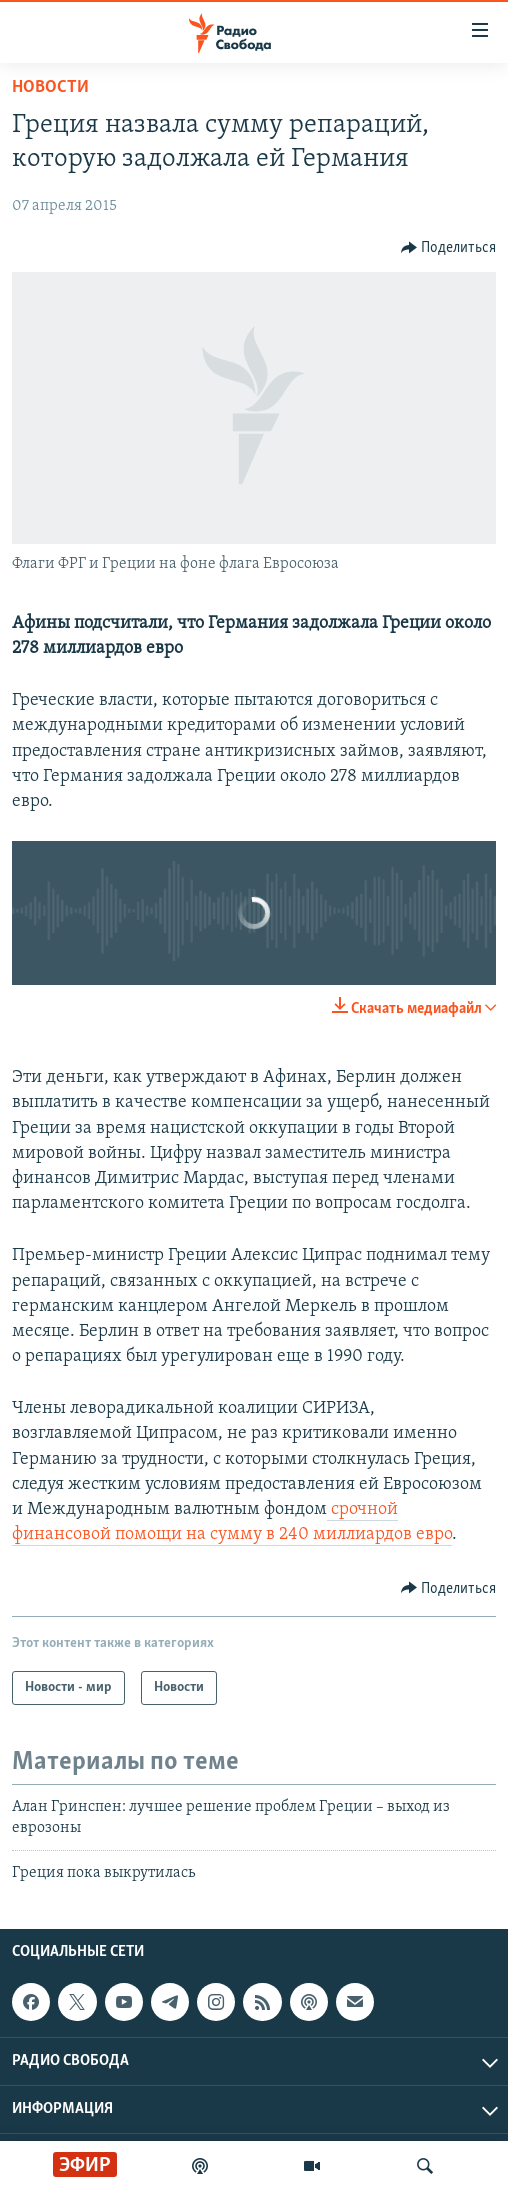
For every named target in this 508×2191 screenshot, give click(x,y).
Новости (50, 87)
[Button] (449, 248)
